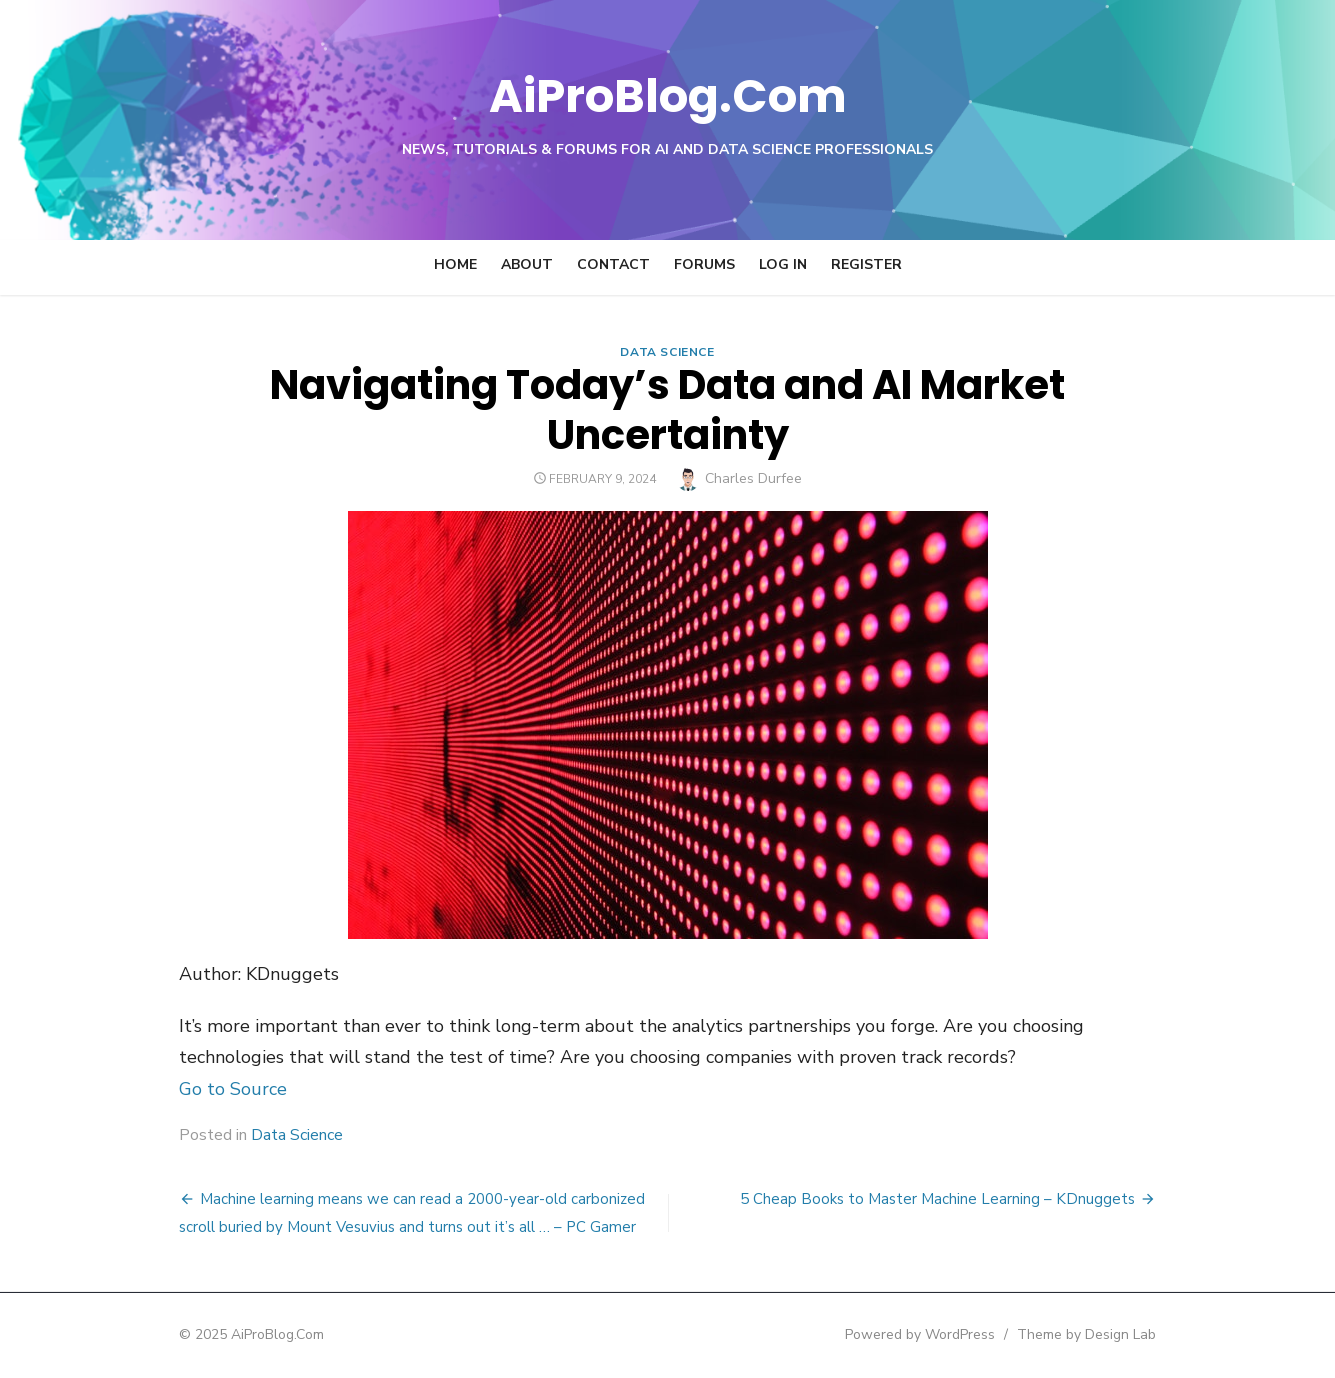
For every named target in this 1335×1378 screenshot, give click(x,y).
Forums (704, 264)
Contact (613, 264)
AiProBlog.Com (667, 95)
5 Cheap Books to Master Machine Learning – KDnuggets (939, 1199)
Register (866, 264)
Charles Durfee (753, 478)
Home (455, 264)
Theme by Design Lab (1088, 1334)
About (527, 264)
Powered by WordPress (922, 1334)
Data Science (667, 352)
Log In (783, 264)
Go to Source (232, 1089)
